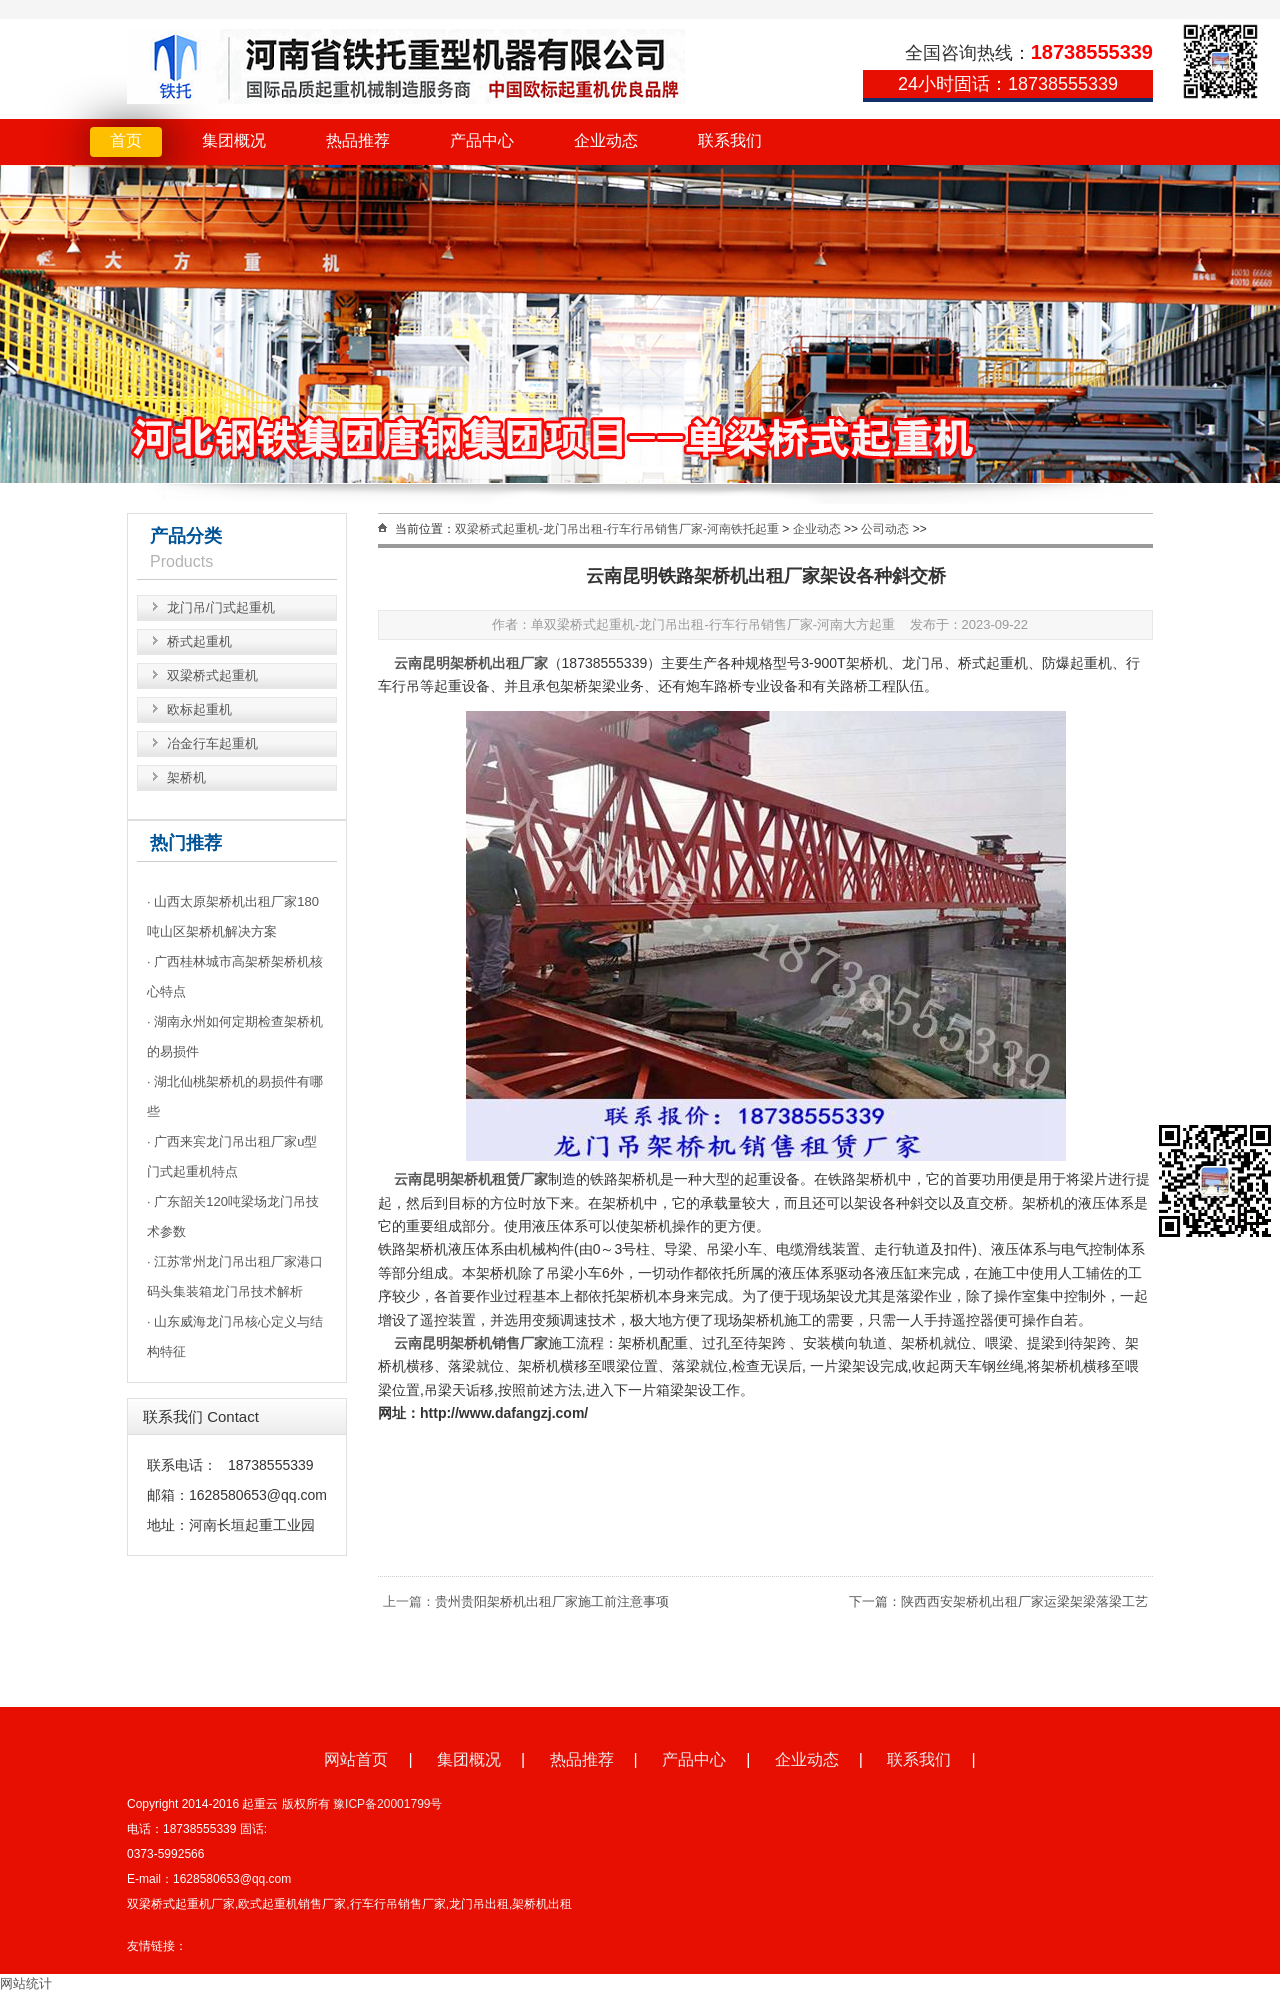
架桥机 (186, 777)
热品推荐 (358, 140)
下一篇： (875, 1601)
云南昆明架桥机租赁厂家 (471, 1179)
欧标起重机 (199, 709)
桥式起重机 (199, 641)
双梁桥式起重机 (212, 675)
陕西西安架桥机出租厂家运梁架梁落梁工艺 (1024, 1601)
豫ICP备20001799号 (387, 1804)
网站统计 (26, 1983)
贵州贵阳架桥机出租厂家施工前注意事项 (552, 1601)
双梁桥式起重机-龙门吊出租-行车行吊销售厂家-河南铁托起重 (617, 529)
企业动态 (606, 140)
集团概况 (234, 140)
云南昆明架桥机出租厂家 (471, 663)
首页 (126, 140)
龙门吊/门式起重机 (221, 607)
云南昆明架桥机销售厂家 (471, 1343)
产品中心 (482, 140)
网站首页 (356, 1759)
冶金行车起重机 (212, 743)
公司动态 (885, 529)
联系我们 (730, 140)
